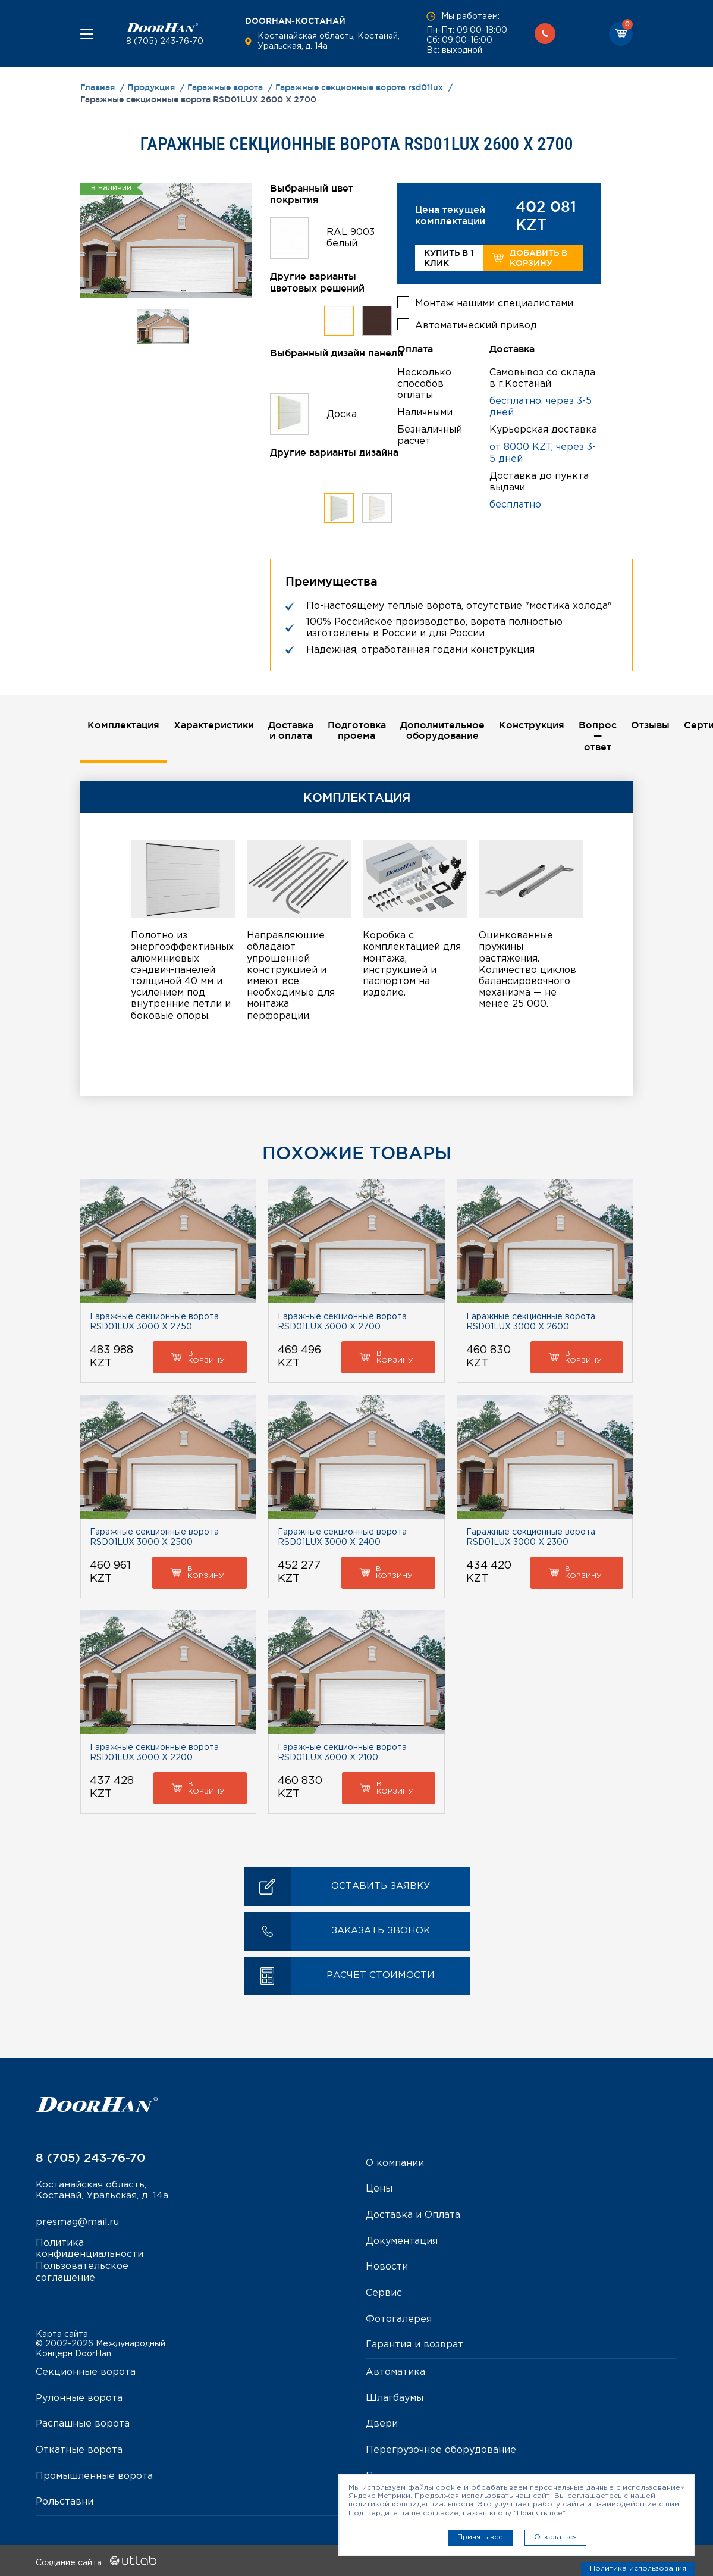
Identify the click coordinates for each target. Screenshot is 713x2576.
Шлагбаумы (394, 2396)
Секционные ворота (86, 2371)
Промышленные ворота (94, 2473)
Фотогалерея (399, 2318)
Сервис (384, 2292)
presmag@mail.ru (77, 2224)
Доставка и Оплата (413, 2215)
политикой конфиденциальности (410, 2504)
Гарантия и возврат (414, 2343)
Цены (379, 2189)
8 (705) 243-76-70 (164, 41)
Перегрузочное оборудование (441, 2447)
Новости (387, 2266)
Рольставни (64, 2499)
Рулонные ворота (79, 2396)
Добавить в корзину (529, 258)
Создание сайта (96, 2560)
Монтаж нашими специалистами (494, 302)
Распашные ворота (83, 2422)
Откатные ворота (79, 2447)
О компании (395, 2163)
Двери (382, 2422)
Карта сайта (62, 2332)
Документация (402, 2241)
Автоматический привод (476, 324)
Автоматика (395, 2371)
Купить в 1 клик (449, 258)
